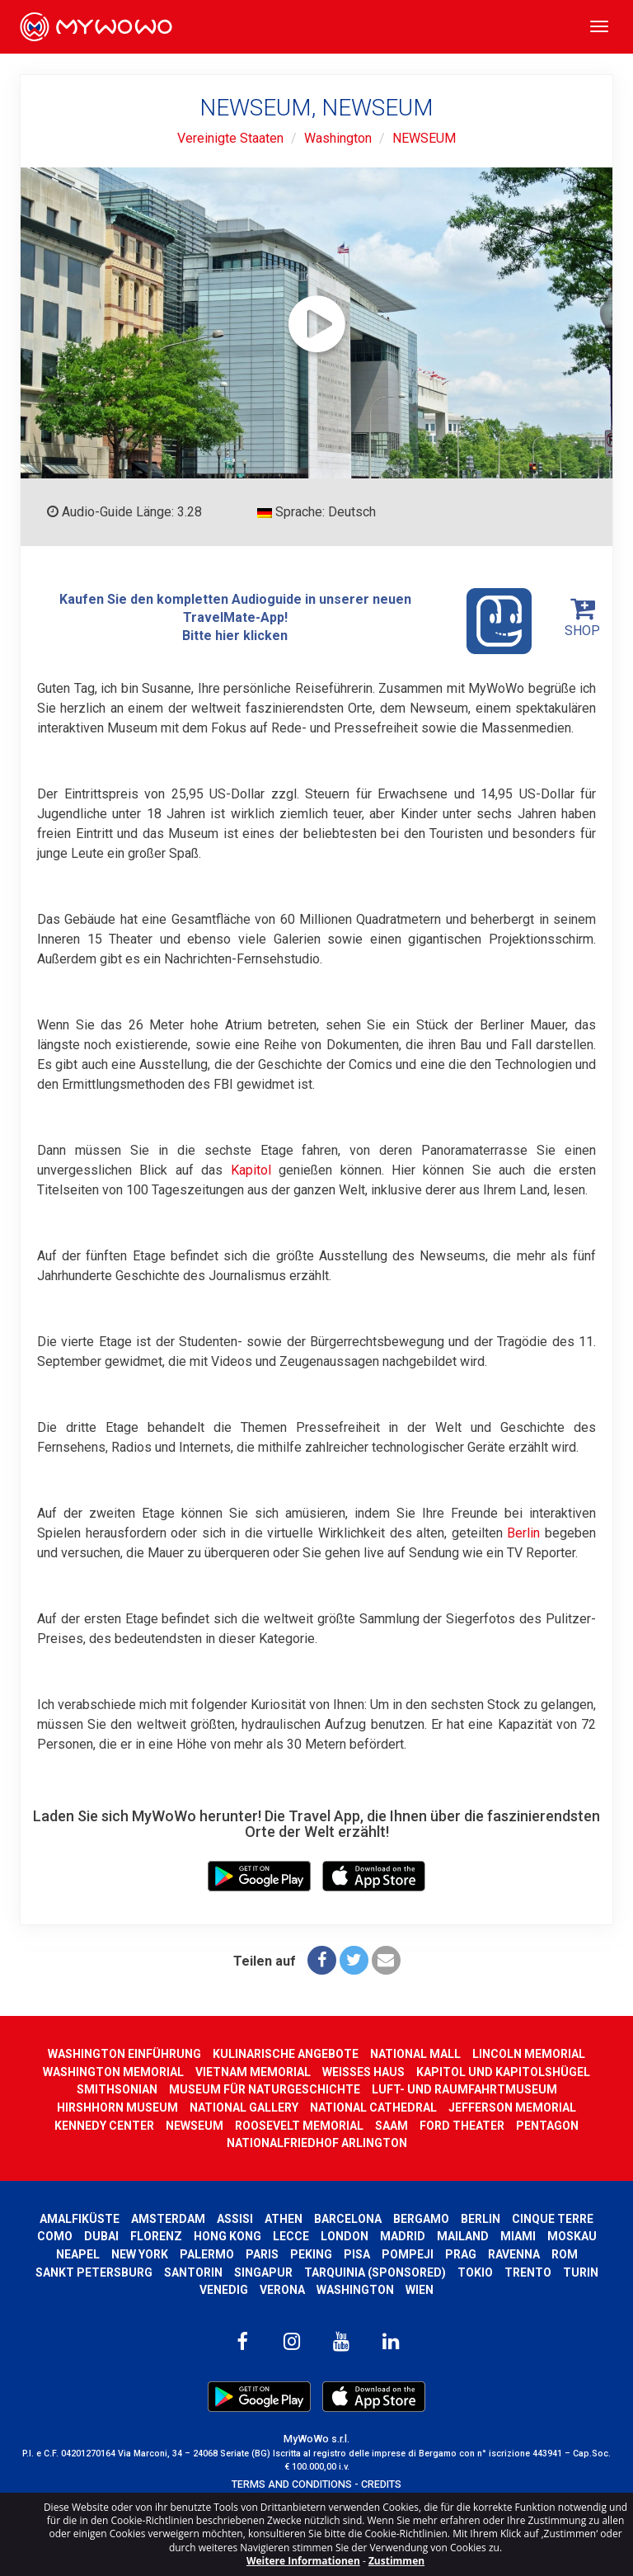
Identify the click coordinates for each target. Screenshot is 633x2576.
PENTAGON (547, 2125)
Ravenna (514, 2254)
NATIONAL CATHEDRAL (373, 2107)
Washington (338, 138)
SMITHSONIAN (117, 2089)
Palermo (207, 2254)
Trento (527, 2272)
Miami (518, 2236)
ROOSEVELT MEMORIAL (299, 2125)
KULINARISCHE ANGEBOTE (286, 2053)
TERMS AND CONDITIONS (292, 2484)
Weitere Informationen (303, 2561)
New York (139, 2254)
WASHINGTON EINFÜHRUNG (124, 2053)
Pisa (357, 2254)
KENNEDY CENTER (104, 2125)
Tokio (475, 2272)
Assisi (235, 2218)
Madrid (402, 2236)
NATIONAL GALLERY (244, 2107)
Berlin (523, 1533)
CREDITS (381, 2484)
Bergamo (421, 2218)
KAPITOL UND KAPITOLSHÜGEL (503, 2072)
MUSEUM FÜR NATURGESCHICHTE (264, 2089)
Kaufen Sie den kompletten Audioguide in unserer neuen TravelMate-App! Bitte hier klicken (295, 621)
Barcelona (348, 2218)
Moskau (572, 2236)
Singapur (263, 2272)
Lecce (291, 2236)
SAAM (391, 2125)
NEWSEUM (424, 138)
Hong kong (227, 2236)
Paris (262, 2254)
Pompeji (408, 2254)
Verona (282, 2289)
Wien (420, 2289)
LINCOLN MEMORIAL (528, 2053)
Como (55, 2236)
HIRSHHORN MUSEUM (117, 2107)
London (344, 2236)
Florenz (156, 2236)
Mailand (463, 2236)
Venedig (223, 2289)
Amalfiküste (80, 2218)
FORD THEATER (462, 2125)
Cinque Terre (552, 2218)
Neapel (78, 2254)
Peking (311, 2254)
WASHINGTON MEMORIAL (113, 2072)
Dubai (101, 2236)
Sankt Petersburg (93, 2272)
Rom (564, 2254)
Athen (283, 2218)
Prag (460, 2254)
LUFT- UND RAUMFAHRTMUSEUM (464, 2089)
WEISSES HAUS (363, 2072)
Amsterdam (168, 2218)
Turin (580, 2272)
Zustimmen (396, 2561)
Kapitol (251, 1170)
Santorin (193, 2272)
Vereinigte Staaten (230, 138)
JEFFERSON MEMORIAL (512, 2107)
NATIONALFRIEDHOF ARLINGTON (317, 2143)
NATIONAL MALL (415, 2053)
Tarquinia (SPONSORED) (375, 2272)
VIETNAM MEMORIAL (253, 2072)
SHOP (582, 617)
